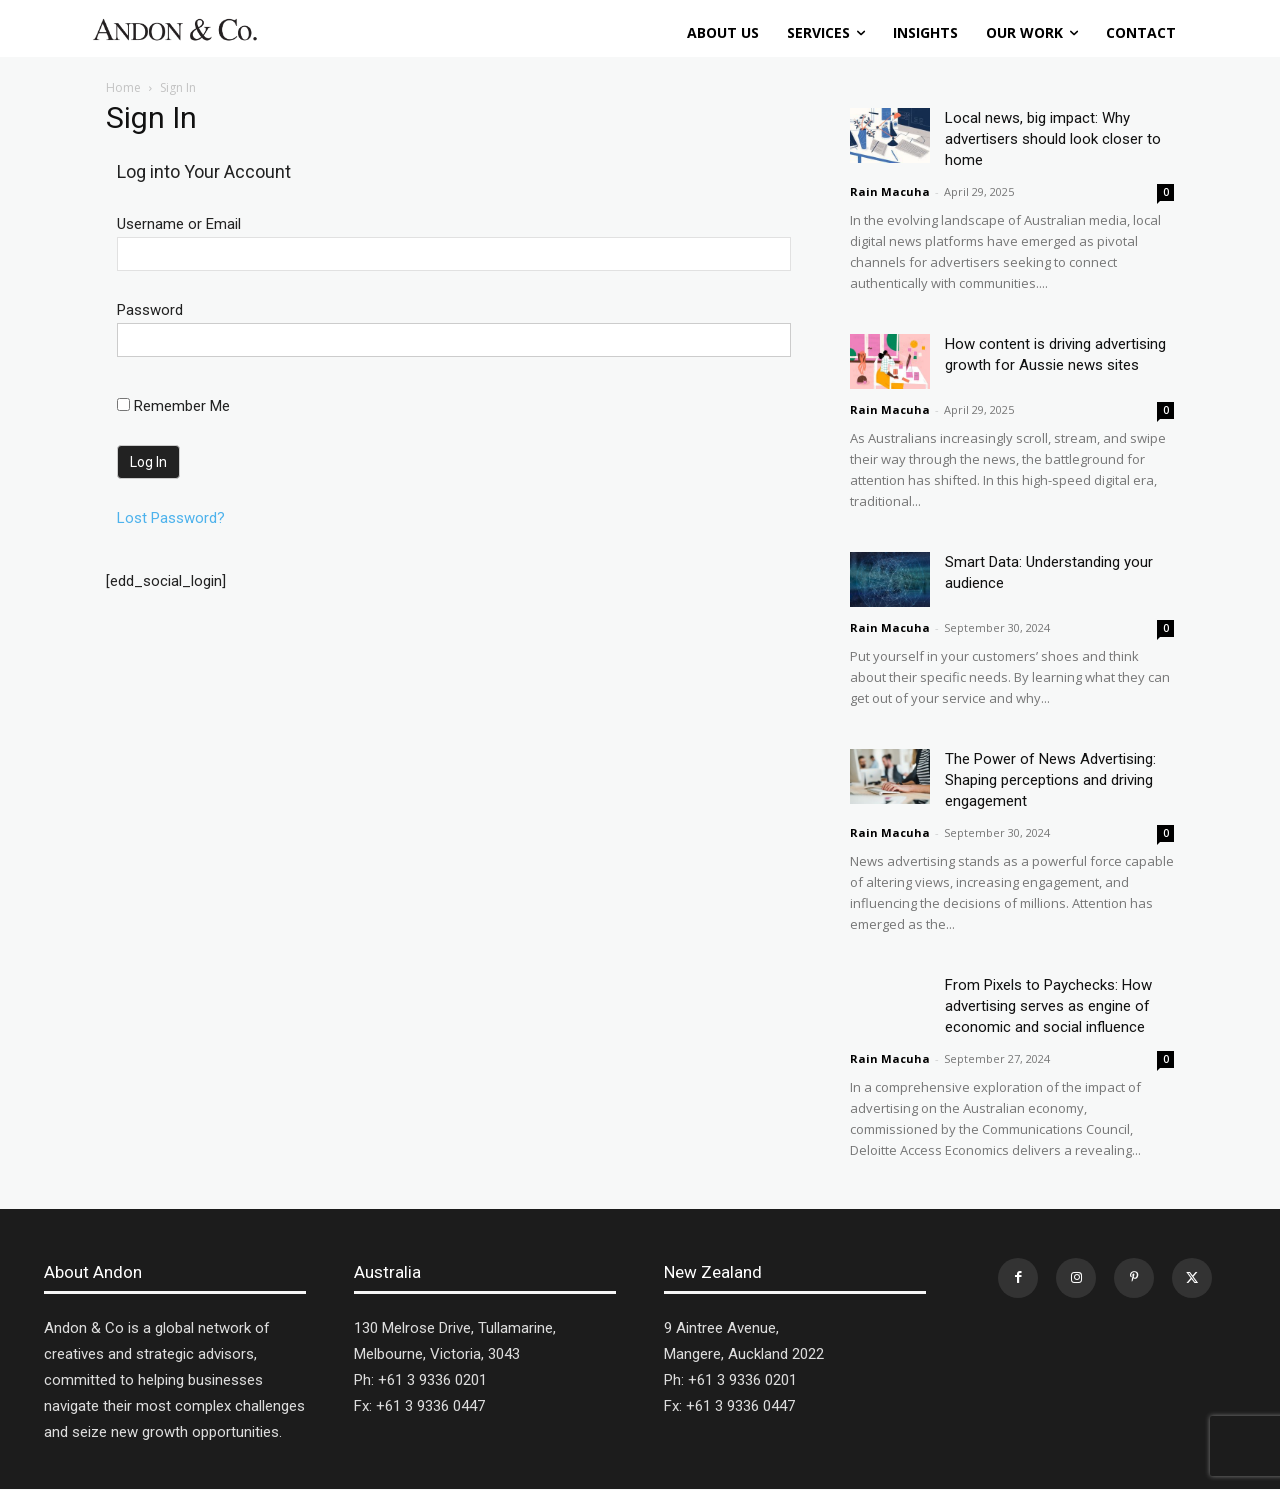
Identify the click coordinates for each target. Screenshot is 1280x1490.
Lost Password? (171, 518)
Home (123, 87)
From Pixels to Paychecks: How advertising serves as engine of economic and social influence (1048, 1006)
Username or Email (179, 224)
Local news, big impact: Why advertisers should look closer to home (1053, 139)
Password (150, 310)
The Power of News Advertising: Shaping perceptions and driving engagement (1050, 780)
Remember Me (173, 406)
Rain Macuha (890, 191)
